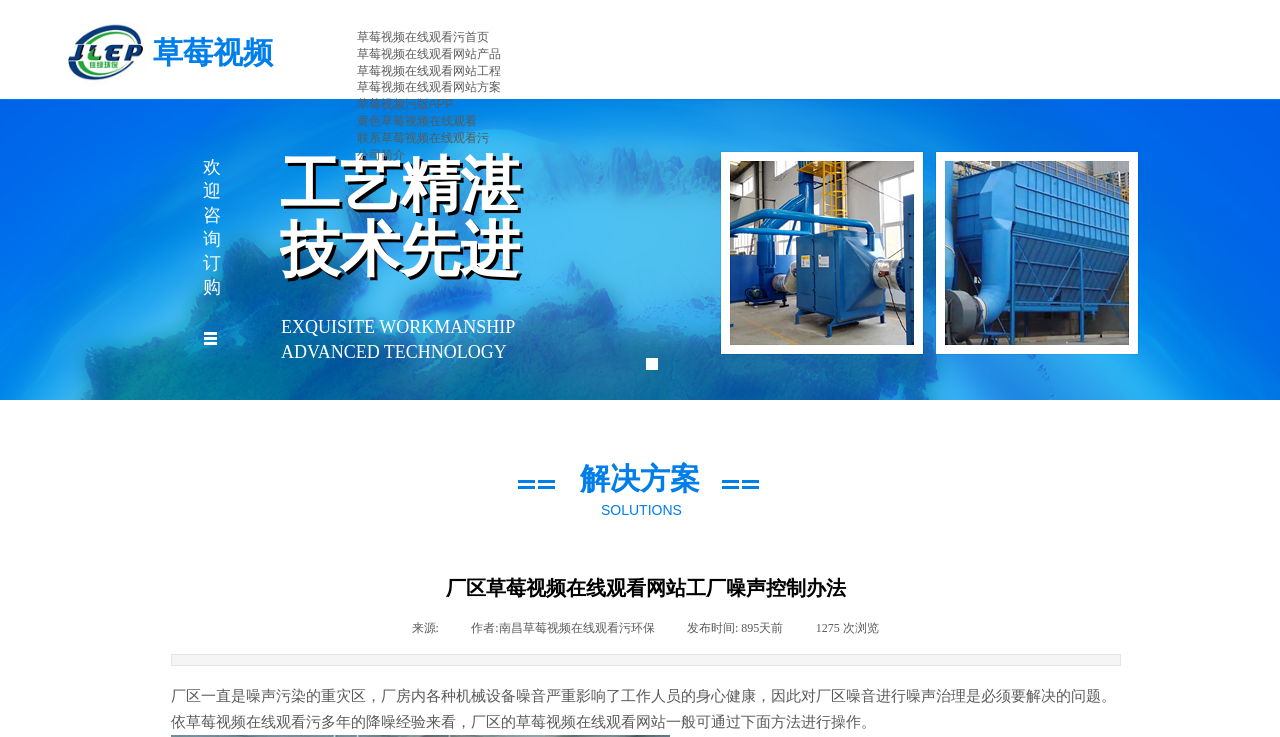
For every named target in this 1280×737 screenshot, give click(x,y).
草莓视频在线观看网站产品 (429, 54)
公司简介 (381, 155)
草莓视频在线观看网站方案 (429, 87)
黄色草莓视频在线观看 (417, 121)
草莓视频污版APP (405, 104)
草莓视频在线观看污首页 (423, 37)
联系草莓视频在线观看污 (423, 138)
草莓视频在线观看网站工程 (429, 71)
